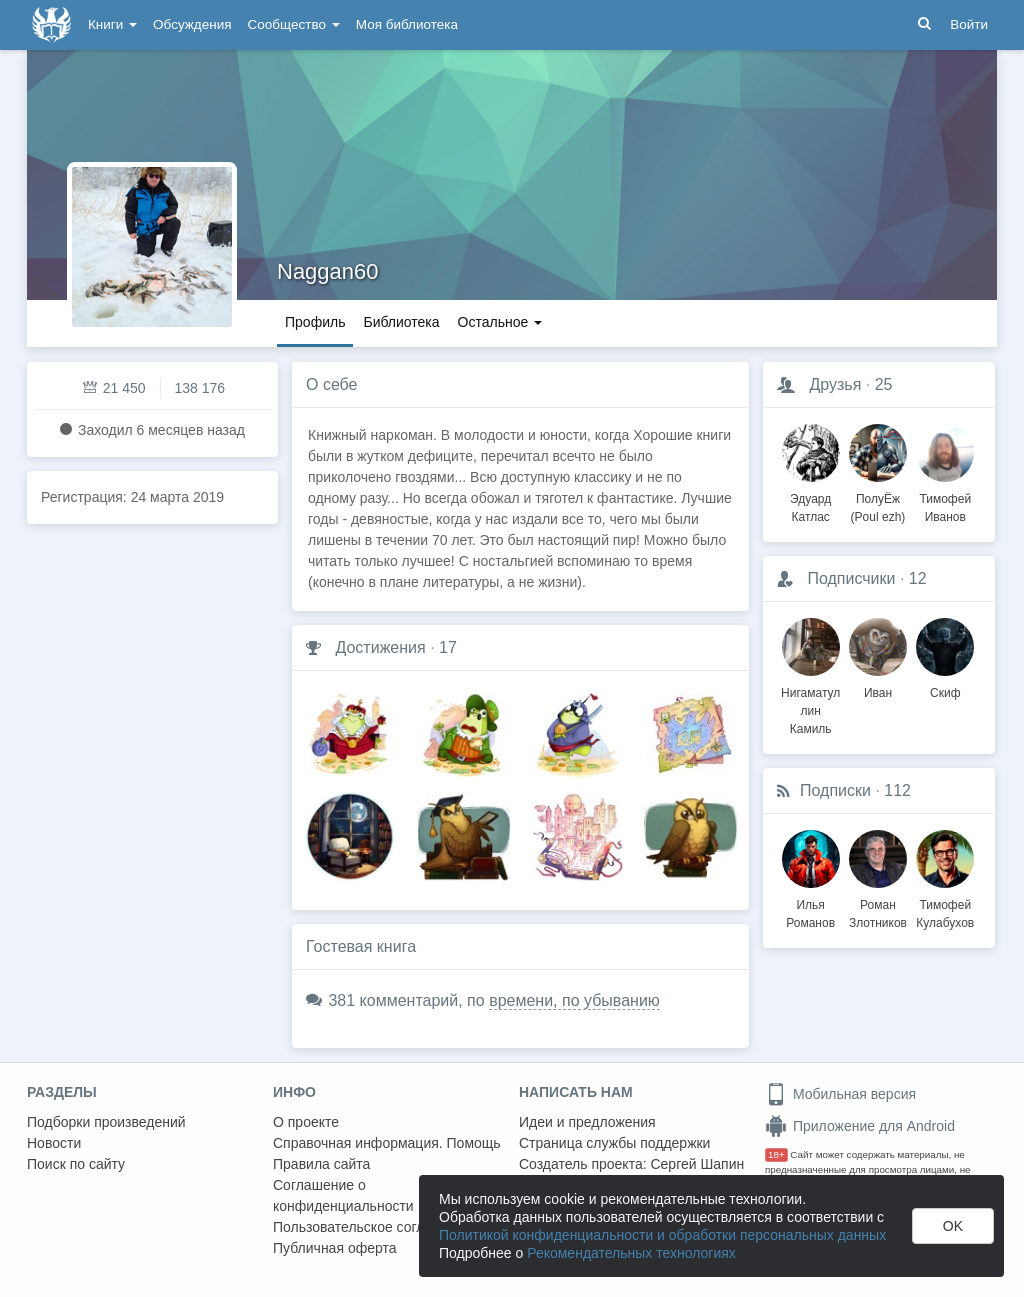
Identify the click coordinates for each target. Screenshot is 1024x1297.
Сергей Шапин (697, 1164)
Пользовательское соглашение (374, 1227)
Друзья (835, 384)
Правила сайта (321, 1164)
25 (884, 384)
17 (448, 647)
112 (897, 790)
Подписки (835, 790)
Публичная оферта (335, 1248)
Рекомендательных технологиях (631, 1253)
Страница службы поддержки (614, 1143)
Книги (112, 24)
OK (953, 1226)
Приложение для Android (860, 1126)
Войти (969, 24)
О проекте (306, 1122)
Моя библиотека (407, 24)
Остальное (500, 322)
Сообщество (294, 24)
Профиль (315, 322)
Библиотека (401, 322)
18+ (776, 1154)
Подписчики (851, 578)
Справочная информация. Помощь (387, 1143)
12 (918, 578)
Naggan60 (328, 271)
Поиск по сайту (76, 1164)
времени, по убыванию (574, 1000)
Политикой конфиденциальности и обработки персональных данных (662, 1235)
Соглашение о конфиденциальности (343, 1195)
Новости (54, 1143)
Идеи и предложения (587, 1122)
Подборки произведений (106, 1122)
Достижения (380, 647)
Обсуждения (192, 24)
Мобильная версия (840, 1094)
